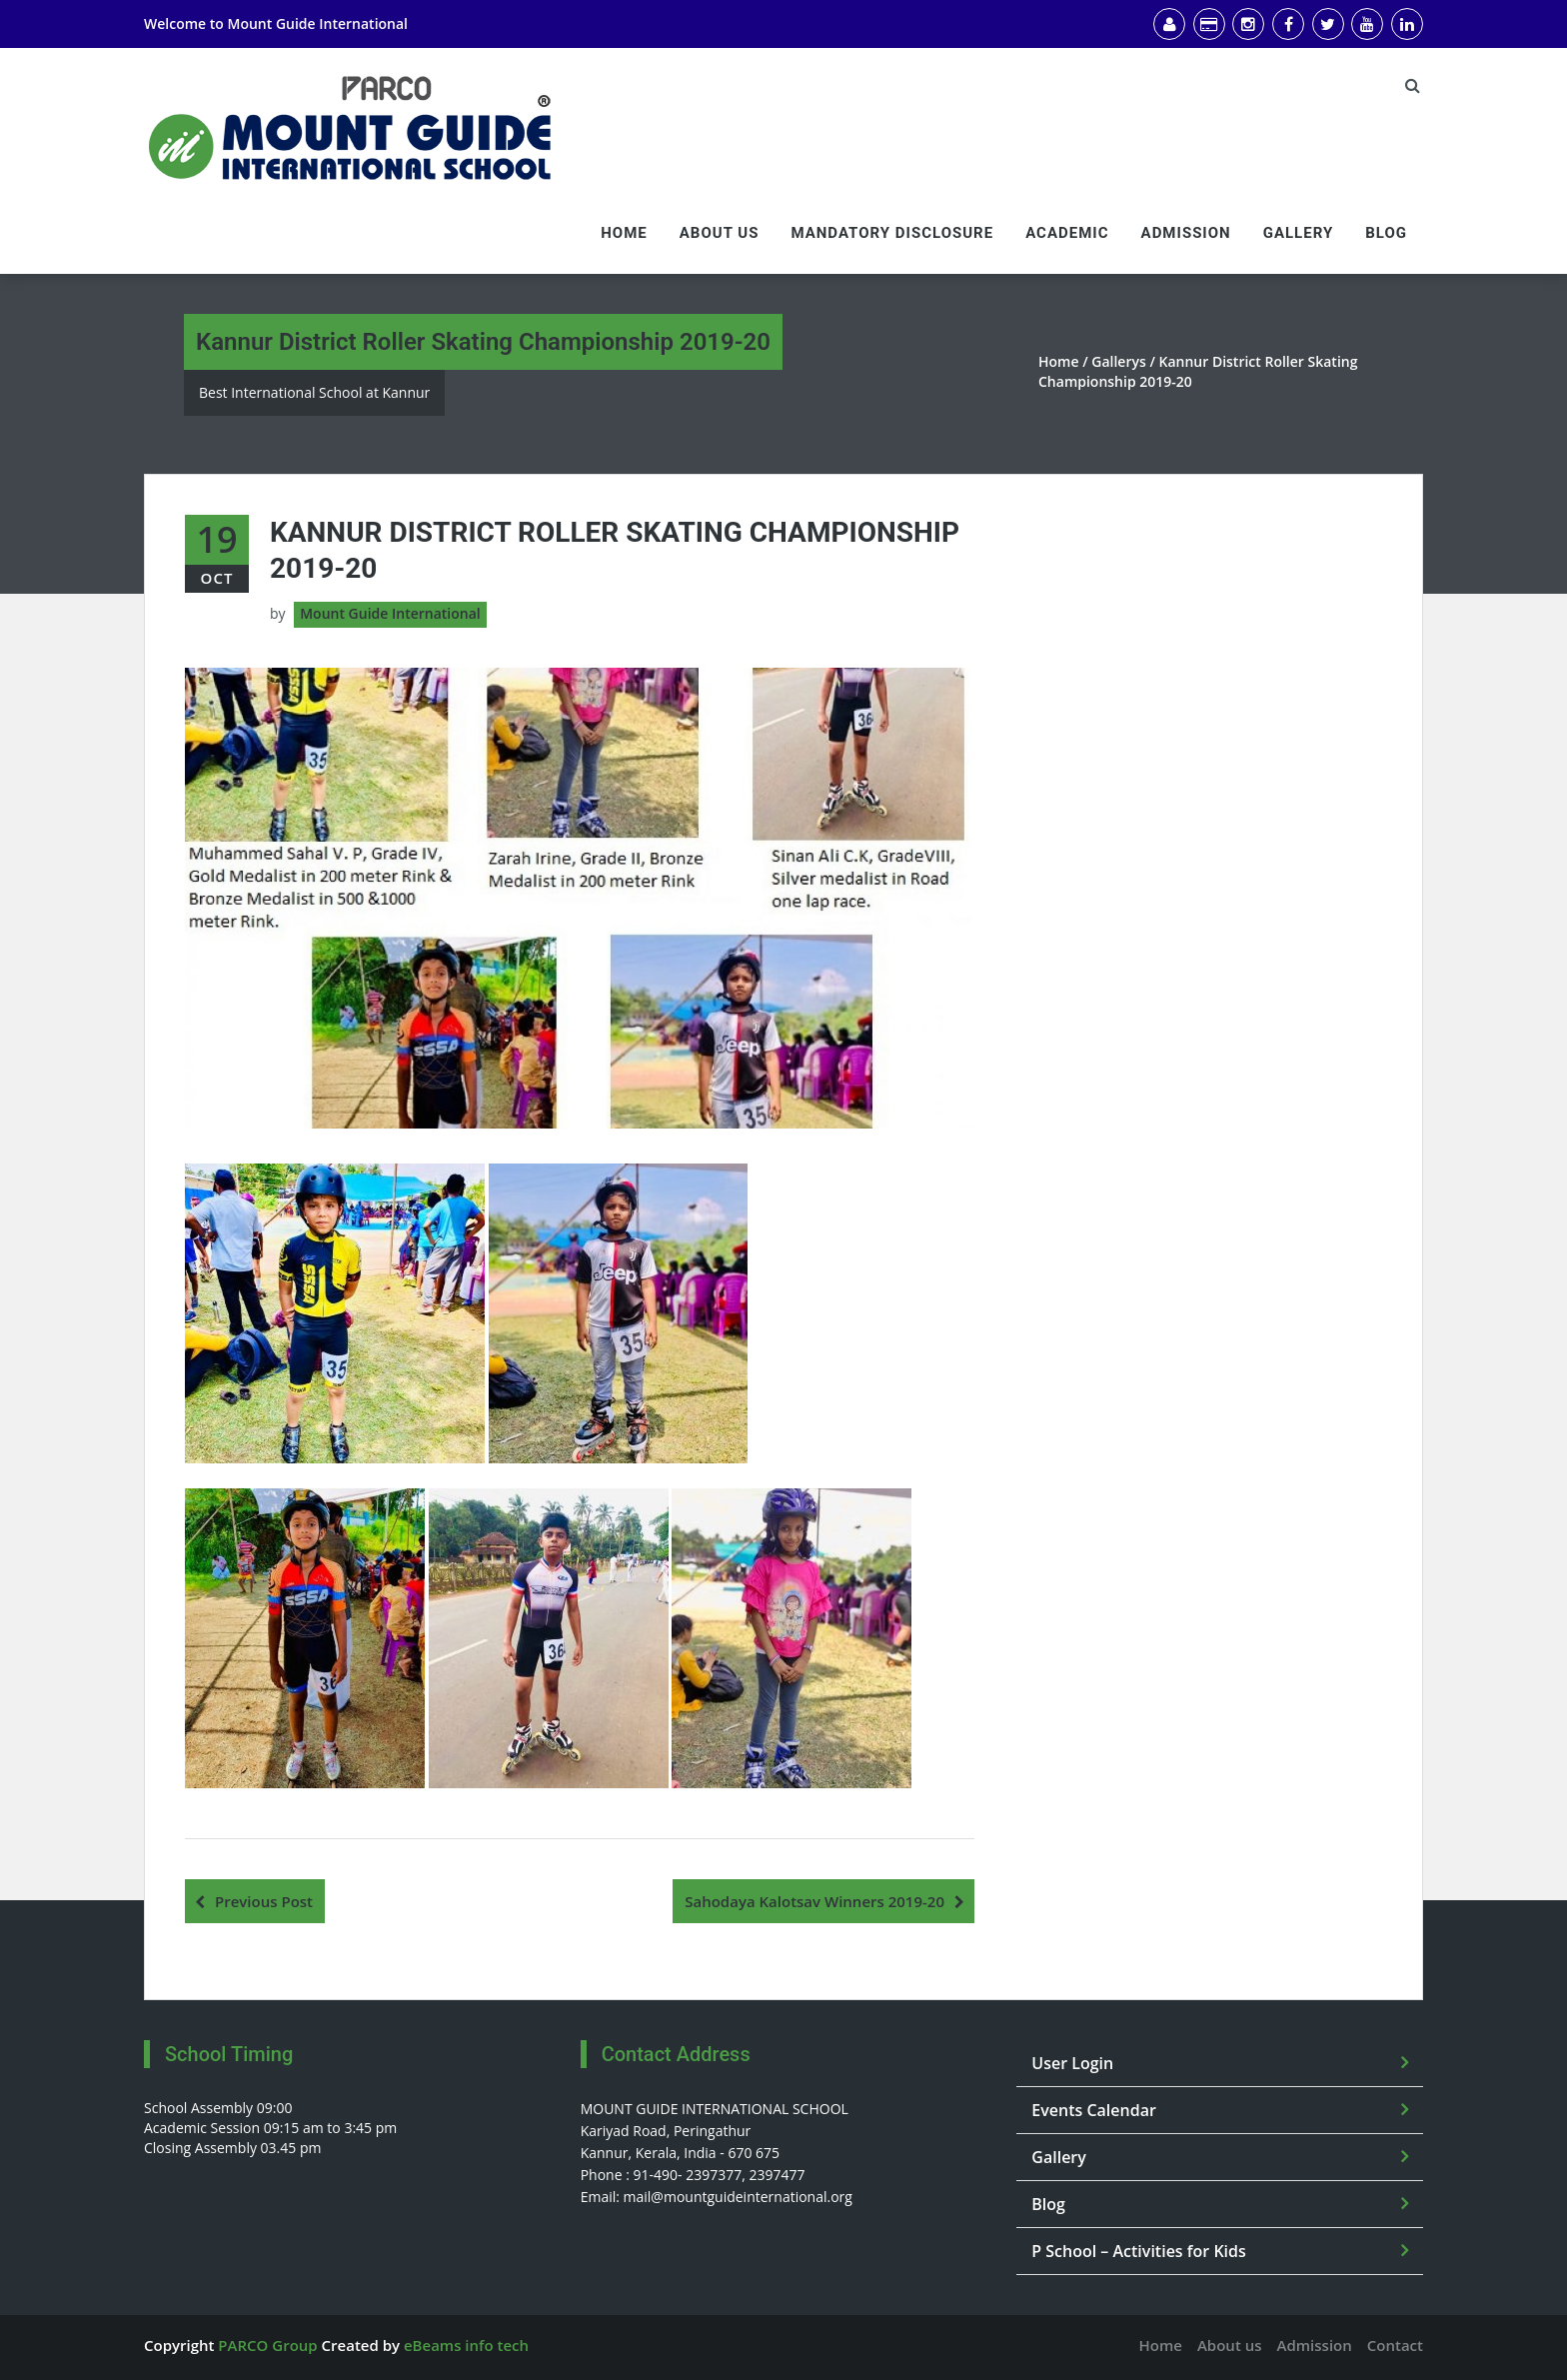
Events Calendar (1093, 2110)
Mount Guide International (317, 23)
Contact (1395, 2345)
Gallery (1298, 233)
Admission (1186, 233)
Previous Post (264, 1901)
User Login (1072, 2063)
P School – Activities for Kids (1138, 2251)
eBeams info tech (466, 2345)
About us (720, 233)
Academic (1066, 233)
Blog (1386, 233)
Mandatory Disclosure (891, 233)
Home (624, 233)
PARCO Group (267, 2345)
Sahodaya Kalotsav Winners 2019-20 (814, 1901)
